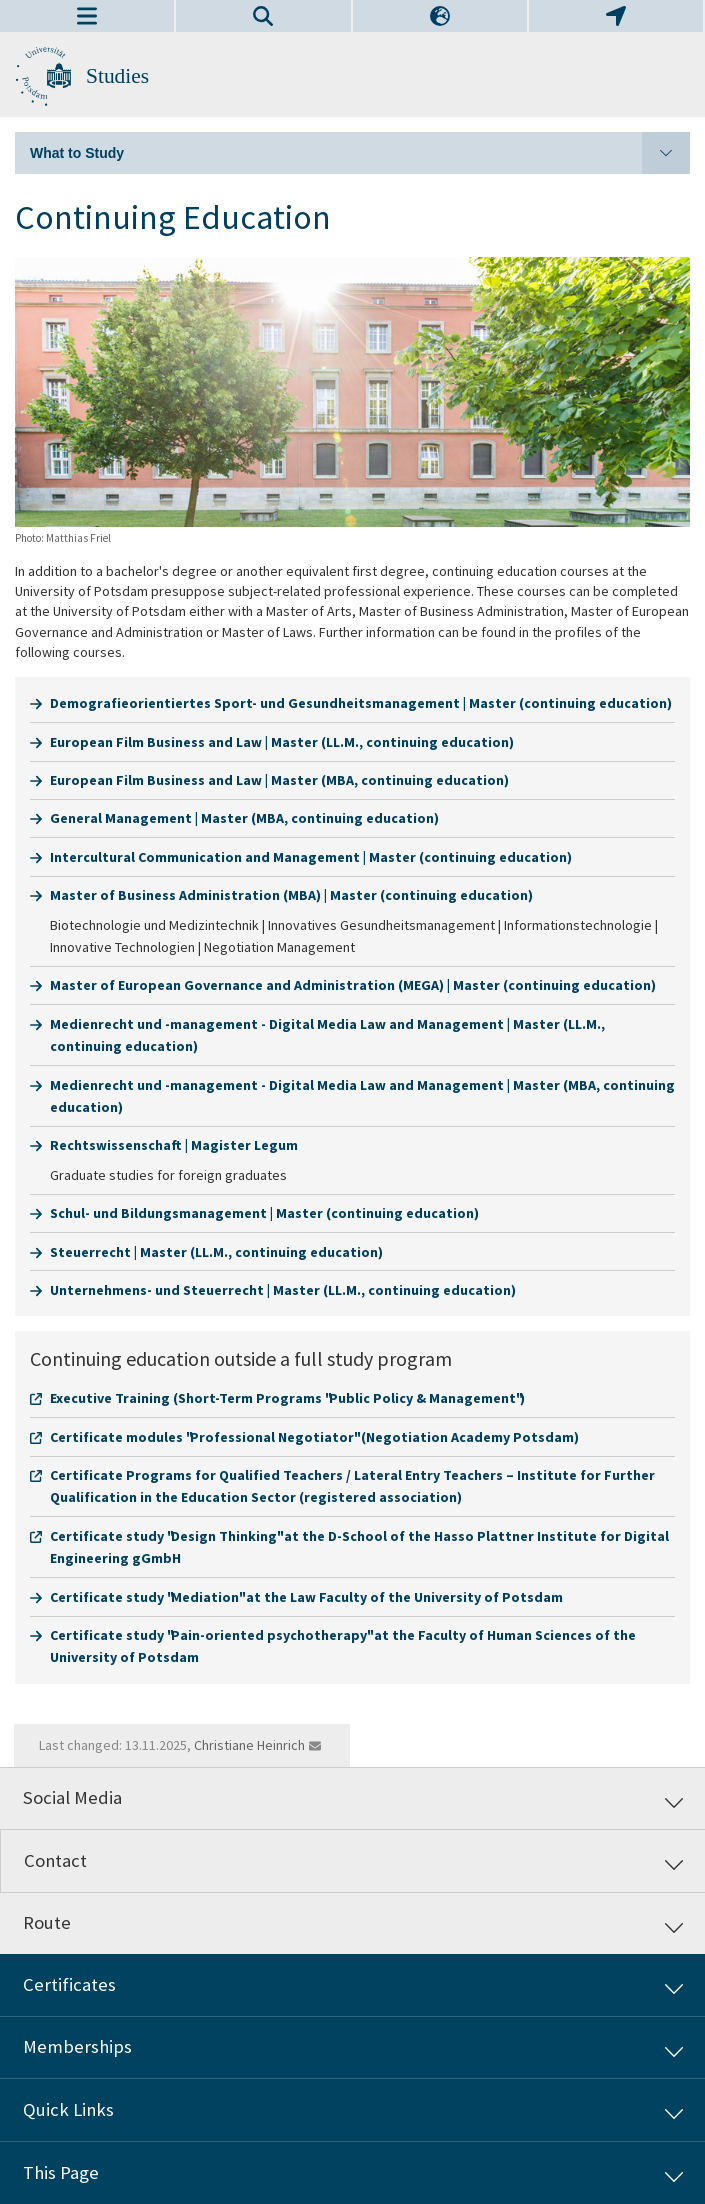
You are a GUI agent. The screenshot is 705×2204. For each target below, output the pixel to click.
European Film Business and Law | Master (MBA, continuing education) (279, 780)
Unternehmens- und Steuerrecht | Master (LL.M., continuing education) (283, 1290)
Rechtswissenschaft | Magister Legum (174, 1145)
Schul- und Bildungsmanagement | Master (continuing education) (264, 1213)
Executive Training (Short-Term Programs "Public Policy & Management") (287, 1398)
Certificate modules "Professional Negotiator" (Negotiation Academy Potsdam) (314, 1437)
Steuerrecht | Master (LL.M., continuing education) (216, 1252)
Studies (117, 76)
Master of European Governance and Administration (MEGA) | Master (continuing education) (353, 985)
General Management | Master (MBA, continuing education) (244, 818)
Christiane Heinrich (249, 1745)
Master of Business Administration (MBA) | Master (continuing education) (291, 895)
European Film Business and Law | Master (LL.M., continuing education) (282, 742)
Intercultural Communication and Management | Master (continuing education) (311, 857)
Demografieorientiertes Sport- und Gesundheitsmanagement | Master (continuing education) (361, 703)
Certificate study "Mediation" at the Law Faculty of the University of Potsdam (306, 1597)
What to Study (360, 153)
